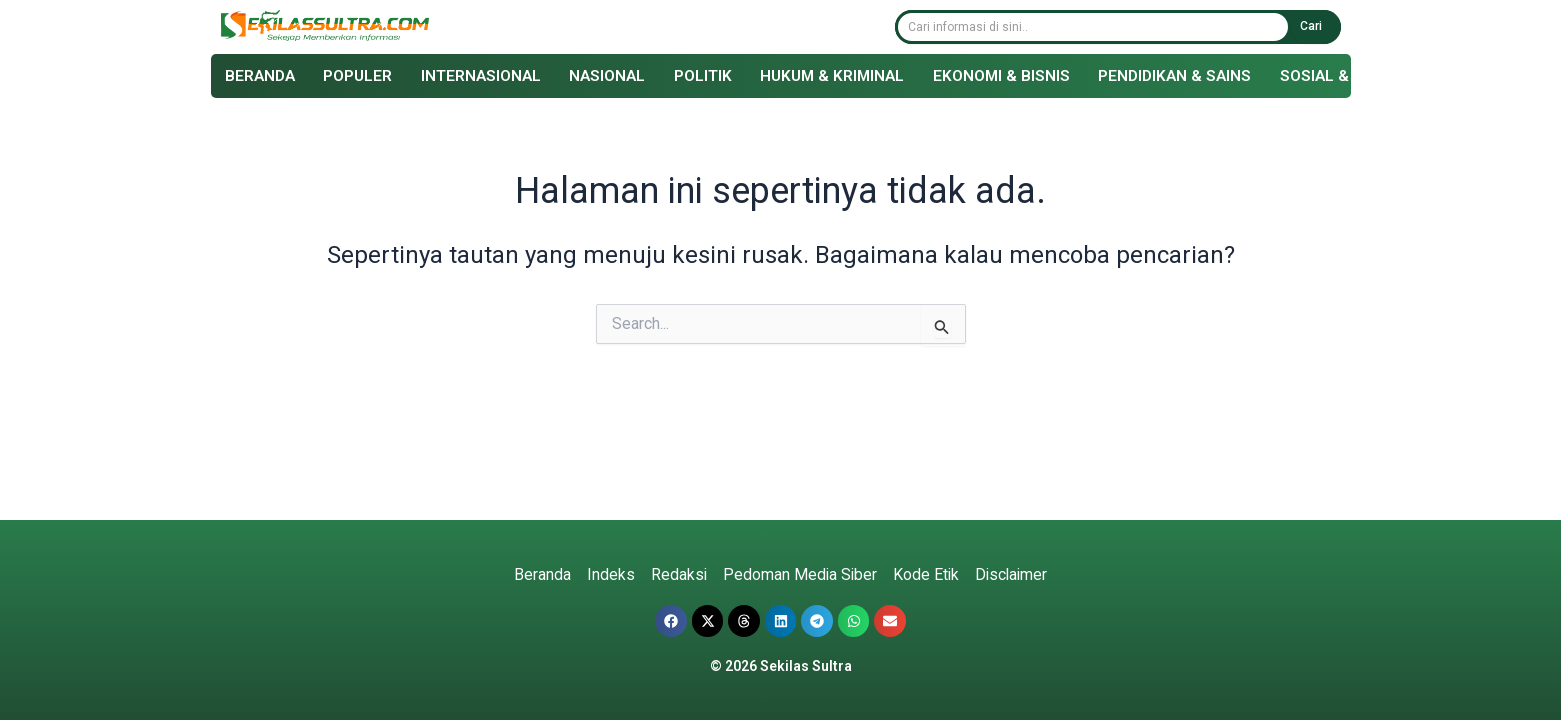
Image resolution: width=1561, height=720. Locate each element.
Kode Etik (926, 574)
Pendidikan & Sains (1202, 78)
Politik (718, 78)
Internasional (490, 78)
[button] (671, 621)
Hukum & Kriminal (851, 78)
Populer (364, 78)
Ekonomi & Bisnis (1025, 78)
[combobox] (1092, 28)
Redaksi (676, 574)
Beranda (262, 78)
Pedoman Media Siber (799, 574)
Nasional (620, 78)
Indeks (608, 574)
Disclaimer (1013, 574)
